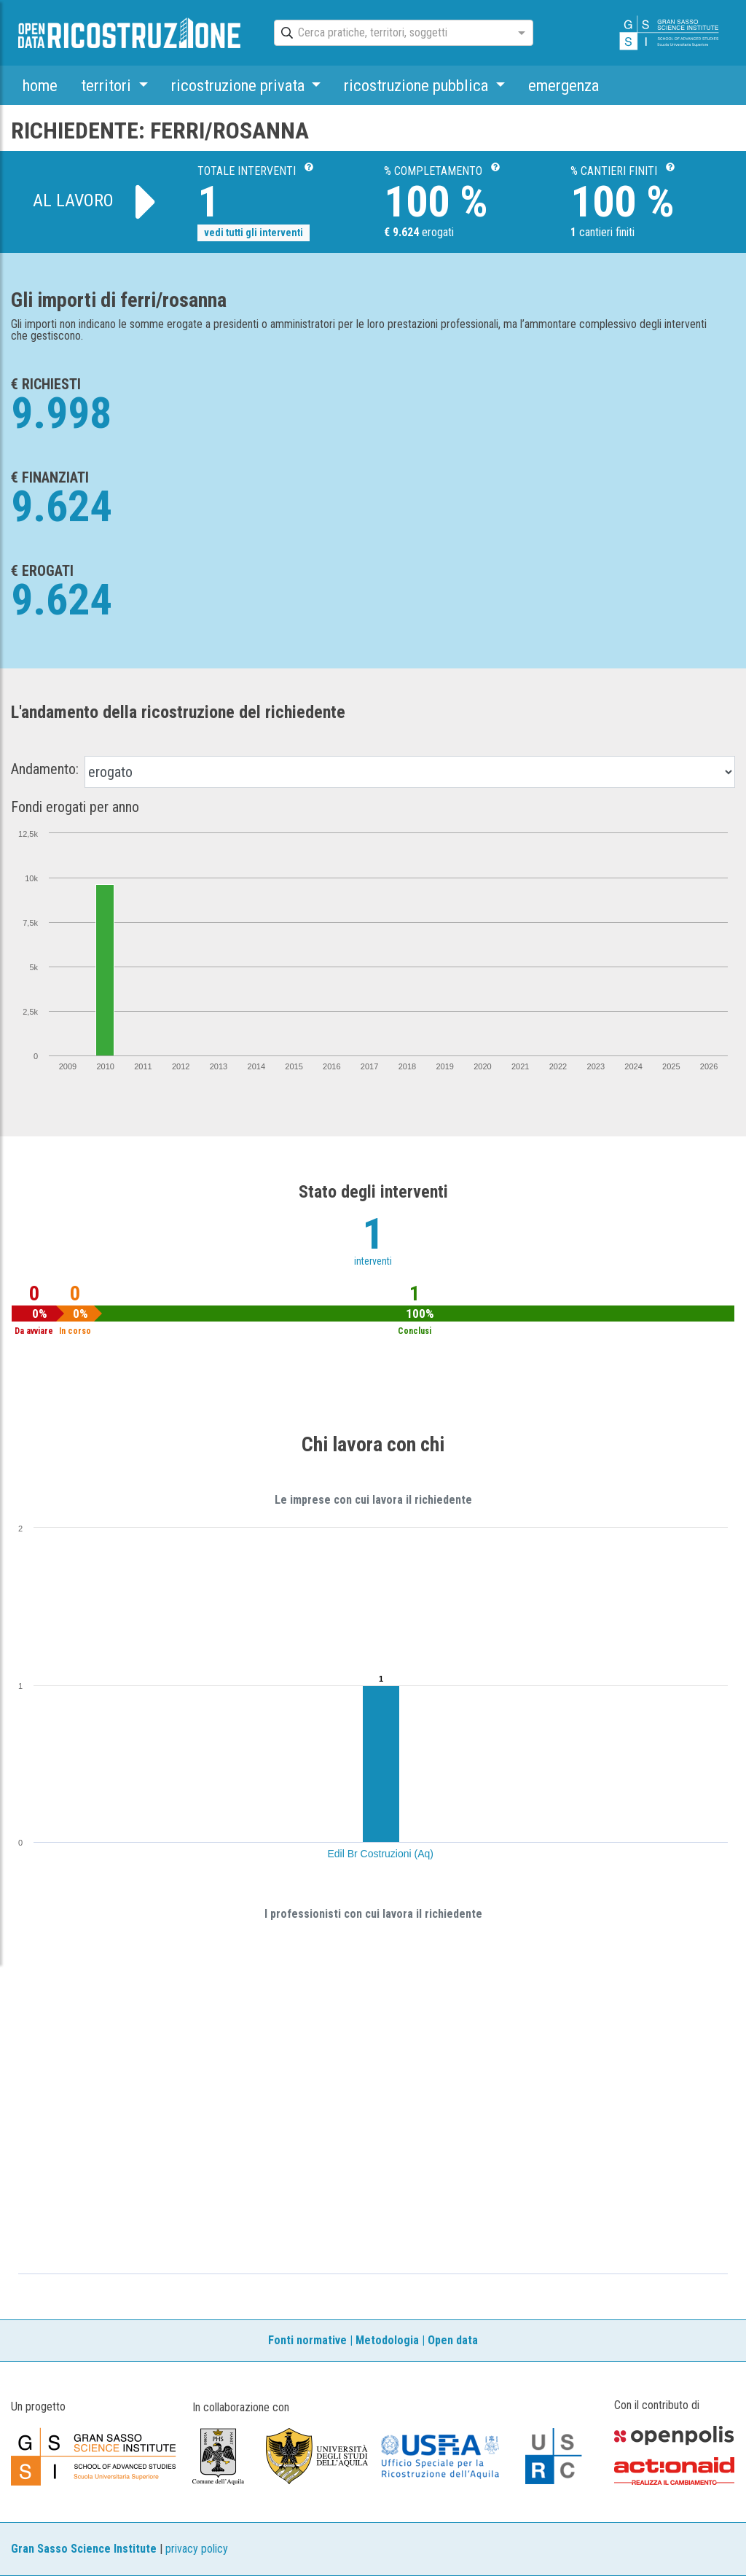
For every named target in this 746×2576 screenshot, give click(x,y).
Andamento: (45, 769)
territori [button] (108, 85)
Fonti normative (307, 2340)
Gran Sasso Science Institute (84, 2549)
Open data (453, 2340)
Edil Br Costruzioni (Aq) (381, 1853)
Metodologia (387, 2340)
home (40, 85)
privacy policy (196, 2549)
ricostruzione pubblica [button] (418, 85)
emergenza (563, 85)
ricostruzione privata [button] (239, 85)
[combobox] (390, 33)
